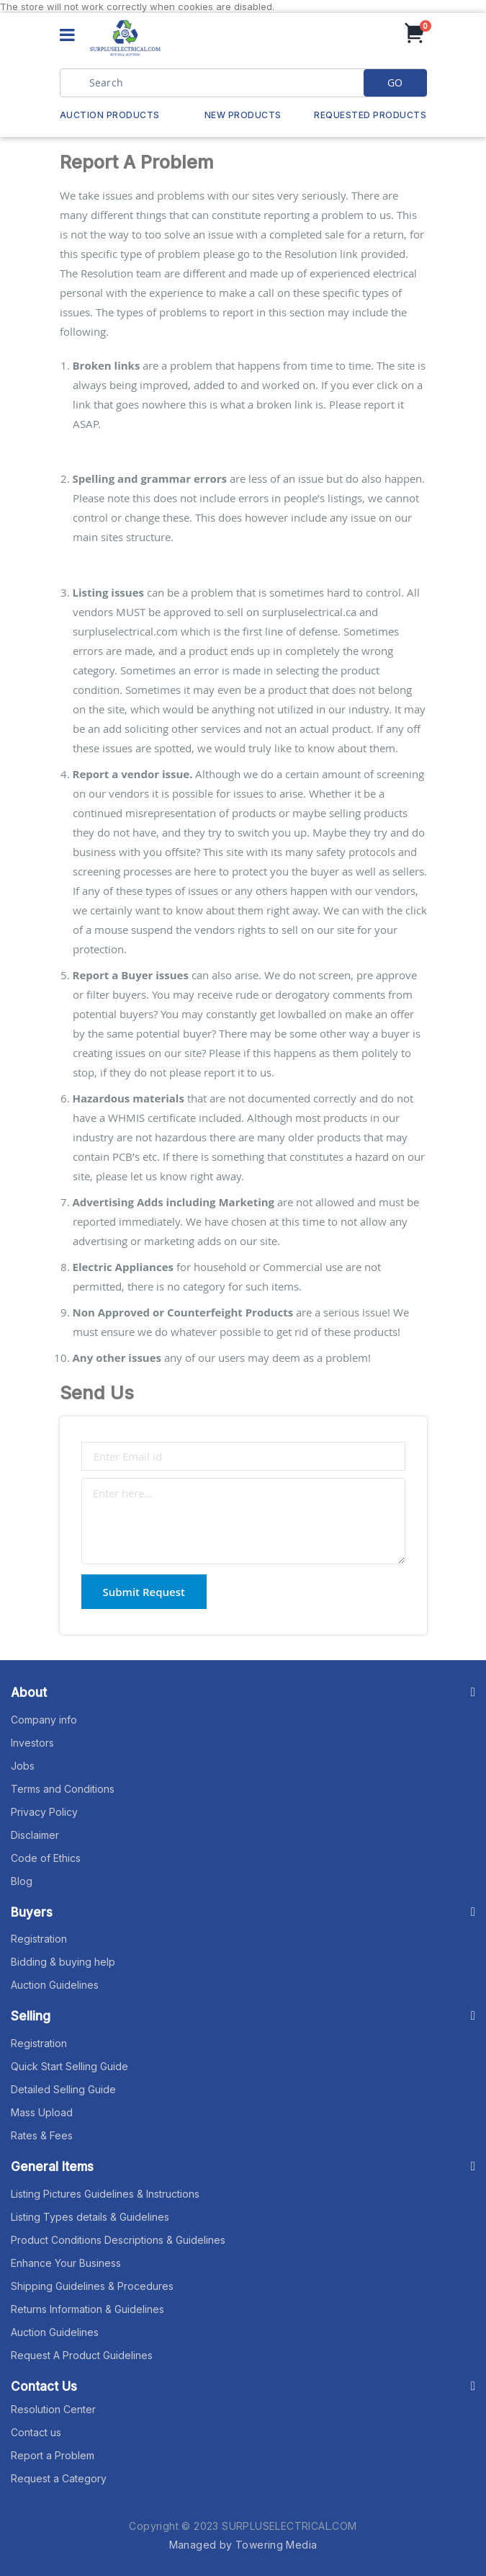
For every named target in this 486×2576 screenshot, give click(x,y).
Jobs (23, 1766)
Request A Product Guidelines (82, 2355)
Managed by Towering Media (243, 2545)
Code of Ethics (46, 1858)
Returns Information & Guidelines (87, 2309)
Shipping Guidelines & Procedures (92, 2286)
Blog (21, 1881)
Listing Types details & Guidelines (90, 2217)
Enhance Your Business (66, 2263)
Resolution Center (53, 2409)
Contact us (36, 2432)
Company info (44, 1719)
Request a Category (59, 2478)
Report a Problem (52, 2455)
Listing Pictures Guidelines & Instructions (105, 2194)
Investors (32, 1743)
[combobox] (243, 82)
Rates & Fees (42, 2135)
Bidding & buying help (63, 1962)
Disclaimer (35, 1835)
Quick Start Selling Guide (69, 2066)
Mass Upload (42, 2112)
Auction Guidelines (55, 1985)
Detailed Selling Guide (63, 2089)
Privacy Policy (44, 1812)
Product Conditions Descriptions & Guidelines (118, 2240)
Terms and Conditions (62, 1789)
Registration (39, 1939)
